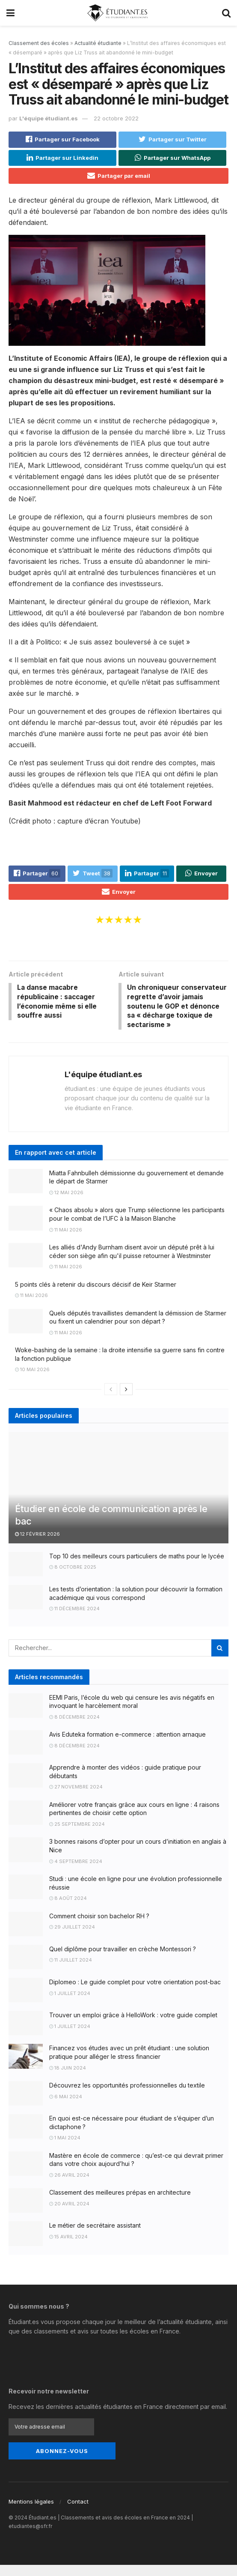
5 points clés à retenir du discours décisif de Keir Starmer (95, 1297)
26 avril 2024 (69, 2188)
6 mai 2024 (65, 2109)
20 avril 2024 (69, 2217)
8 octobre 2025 (72, 1580)
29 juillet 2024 (72, 1940)
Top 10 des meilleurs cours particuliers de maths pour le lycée (136, 1569)
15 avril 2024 (68, 2250)
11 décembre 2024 (74, 1621)
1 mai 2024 (64, 2151)
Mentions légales (31, 2512)
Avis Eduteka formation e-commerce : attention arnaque (127, 1747)
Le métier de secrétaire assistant (95, 2238)
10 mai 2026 (32, 1382)
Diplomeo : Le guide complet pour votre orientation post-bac (135, 1994)
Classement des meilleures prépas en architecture (120, 2205)
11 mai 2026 (65, 1243)
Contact (78, 2512)
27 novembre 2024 (76, 1800)
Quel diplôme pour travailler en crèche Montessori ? (122, 1961)
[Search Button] (219, 1660)
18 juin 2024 (67, 2081)
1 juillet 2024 (69, 2006)
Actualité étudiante (97, 43)
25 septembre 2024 (77, 1837)
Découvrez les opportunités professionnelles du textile (127, 2098)
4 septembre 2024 (75, 1874)
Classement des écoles (39, 43)
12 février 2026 (37, 1547)
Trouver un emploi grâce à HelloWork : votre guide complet (133, 2027)
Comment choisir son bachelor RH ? (99, 1928)
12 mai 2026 (66, 1205)
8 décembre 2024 (74, 1730)
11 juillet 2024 (70, 1973)
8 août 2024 (68, 1911)
